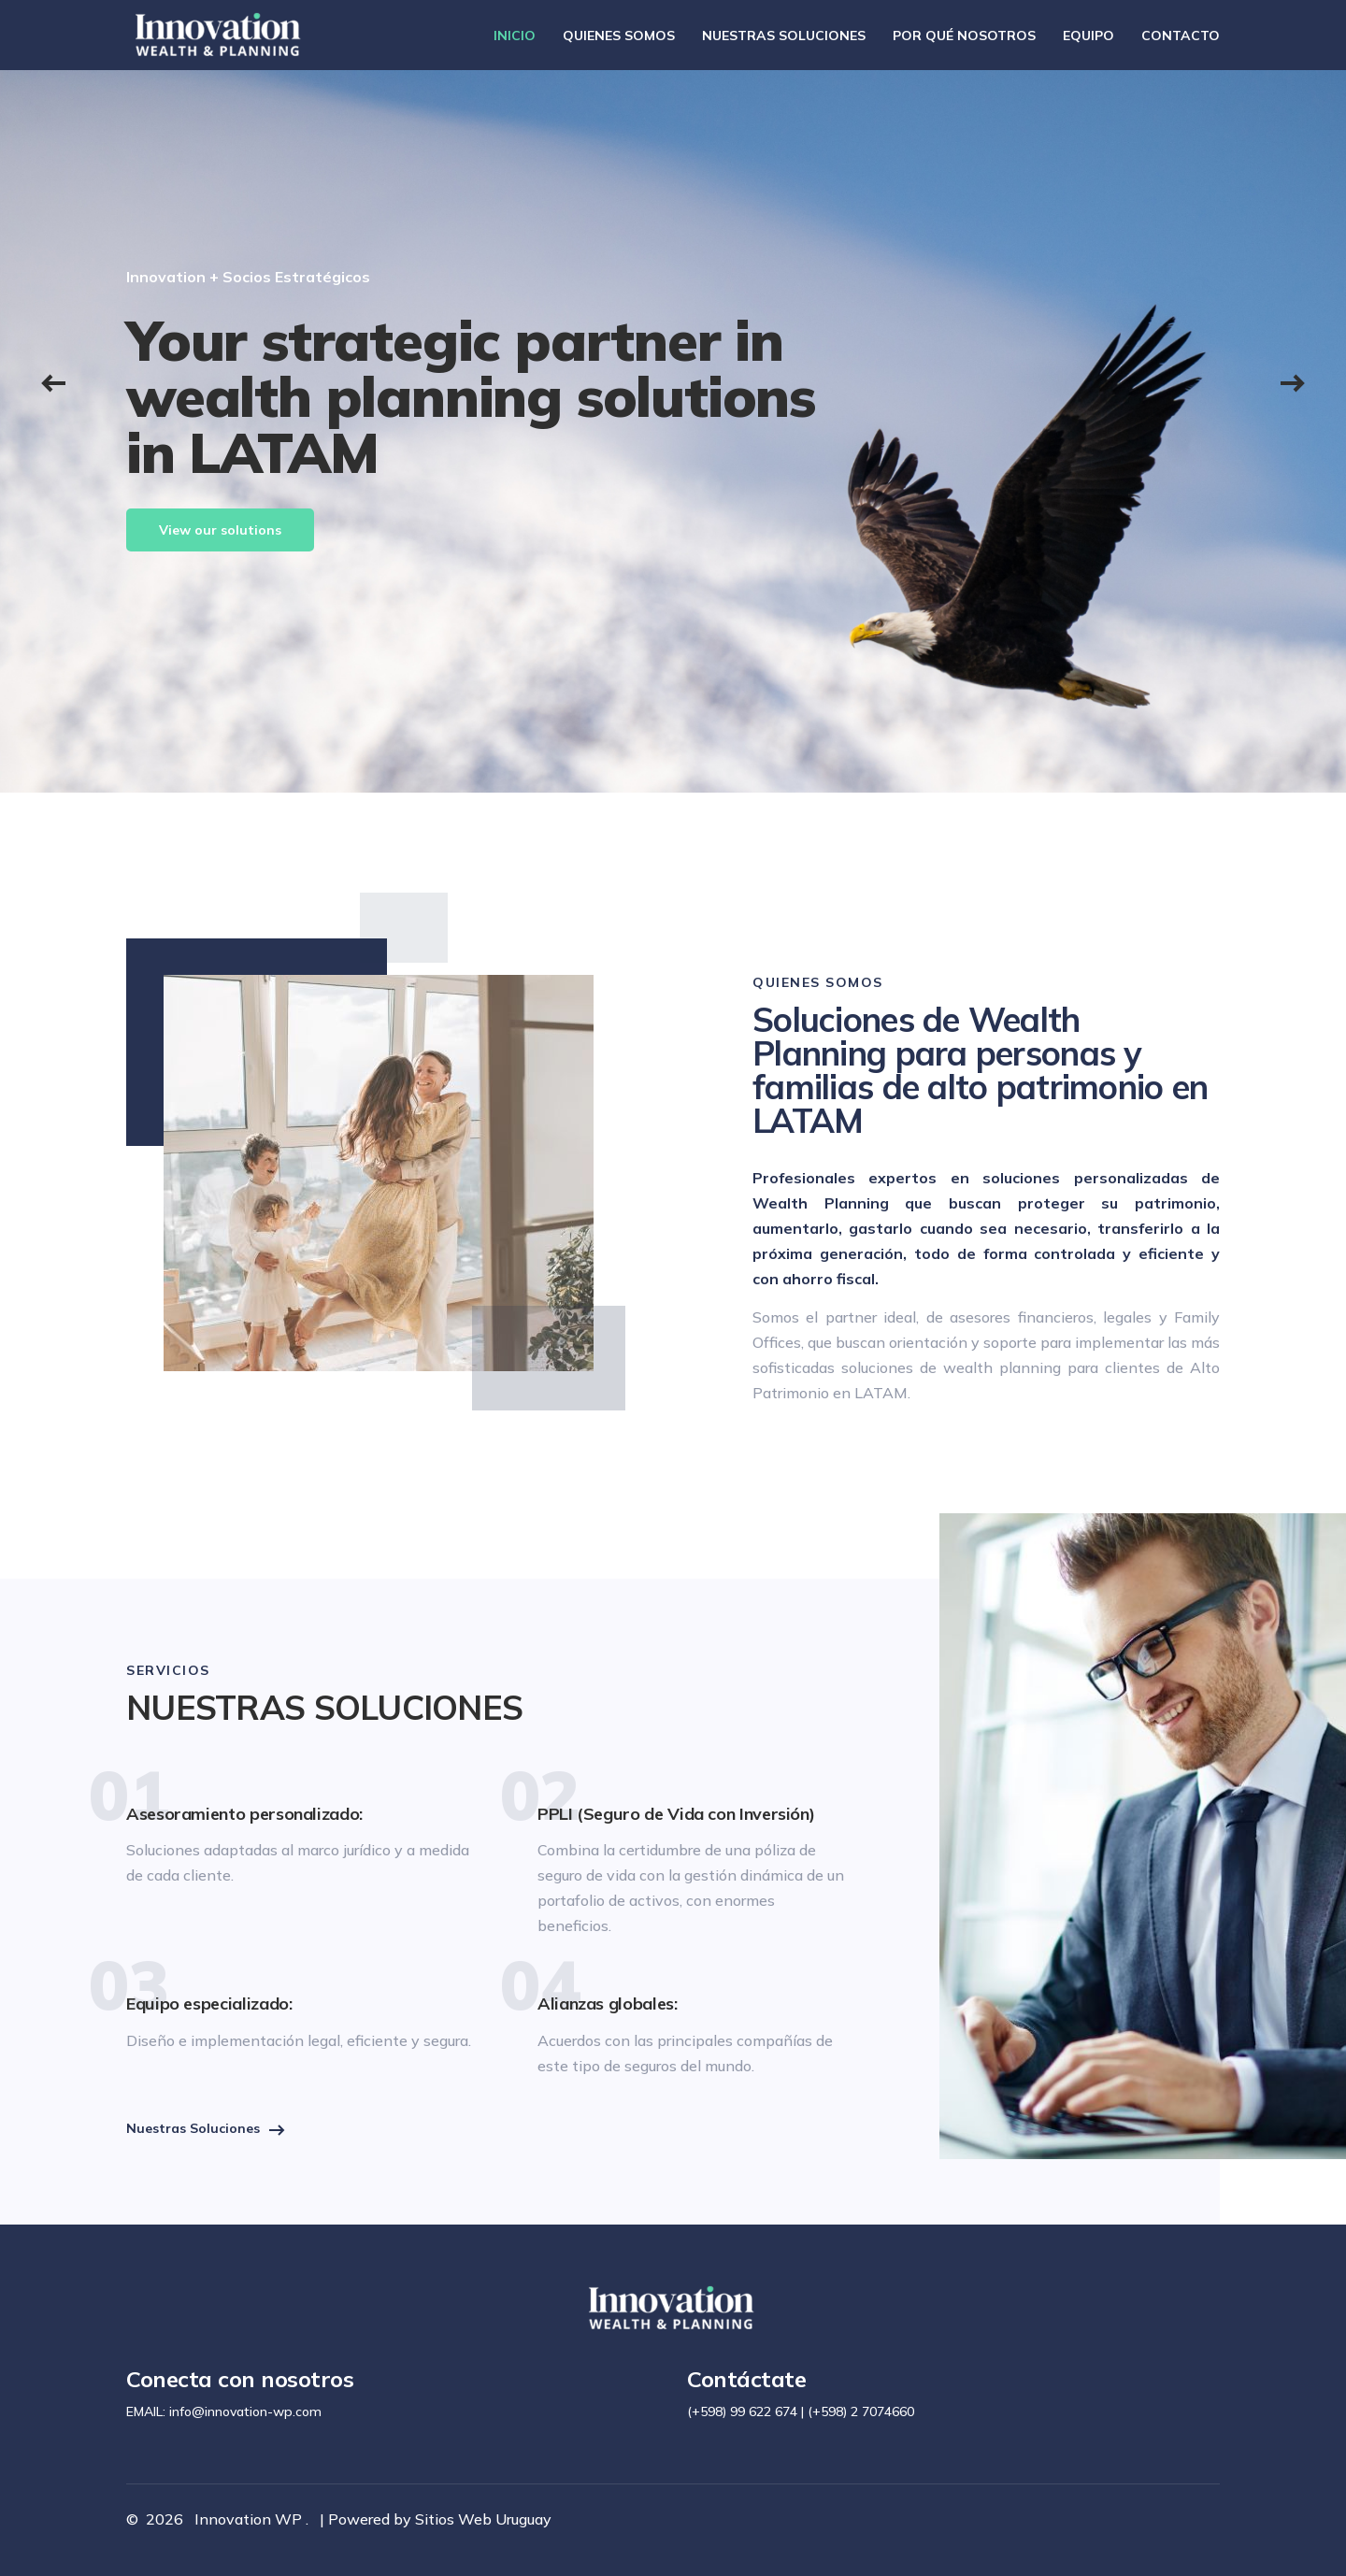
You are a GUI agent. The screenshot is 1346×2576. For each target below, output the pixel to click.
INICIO (515, 36)
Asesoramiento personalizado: (244, 1814)
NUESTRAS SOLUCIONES (784, 36)
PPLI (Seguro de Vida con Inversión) (675, 1814)
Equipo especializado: (209, 2003)
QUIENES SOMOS (619, 36)
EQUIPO (1088, 36)
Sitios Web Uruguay (483, 2519)
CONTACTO (1180, 36)
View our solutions (220, 530)
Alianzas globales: (607, 2003)
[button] (53, 380)
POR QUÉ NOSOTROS (964, 36)
